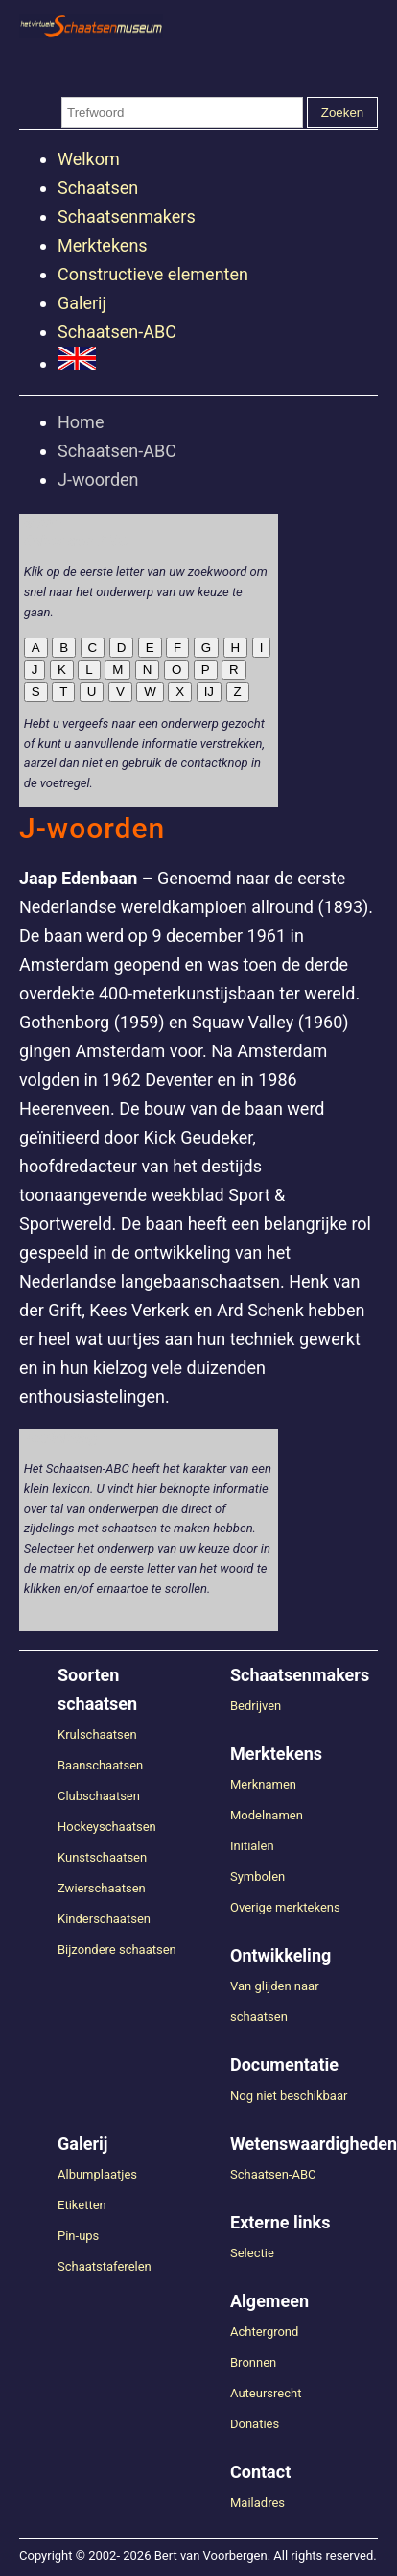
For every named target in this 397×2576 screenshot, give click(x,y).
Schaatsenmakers (127, 216)
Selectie (252, 2253)
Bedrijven (255, 1705)
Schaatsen (98, 188)
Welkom (89, 159)
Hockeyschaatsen (107, 1826)
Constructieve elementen (153, 274)
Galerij (82, 303)
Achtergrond (264, 2331)
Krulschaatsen (97, 1734)
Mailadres (257, 2502)
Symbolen (257, 1876)
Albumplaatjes (97, 2174)
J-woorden (98, 479)
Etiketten (82, 2205)
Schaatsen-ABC (117, 332)
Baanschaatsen (100, 1765)
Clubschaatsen (99, 1796)
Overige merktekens (285, 1907)
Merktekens (103, 245)
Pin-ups (78, 2235)
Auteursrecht (265, 2393)
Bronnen (253, 2362)
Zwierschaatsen (102, 1888)
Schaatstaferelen (105, 2266)
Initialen (252, 1846)
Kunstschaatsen (102, 1857)
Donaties (254, 2424)
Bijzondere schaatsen (117, 1949)
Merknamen (263, 1784)
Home (81, 422)
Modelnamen (266, 1815)
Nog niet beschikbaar (288, 2095)
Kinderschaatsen (104, 1919)
